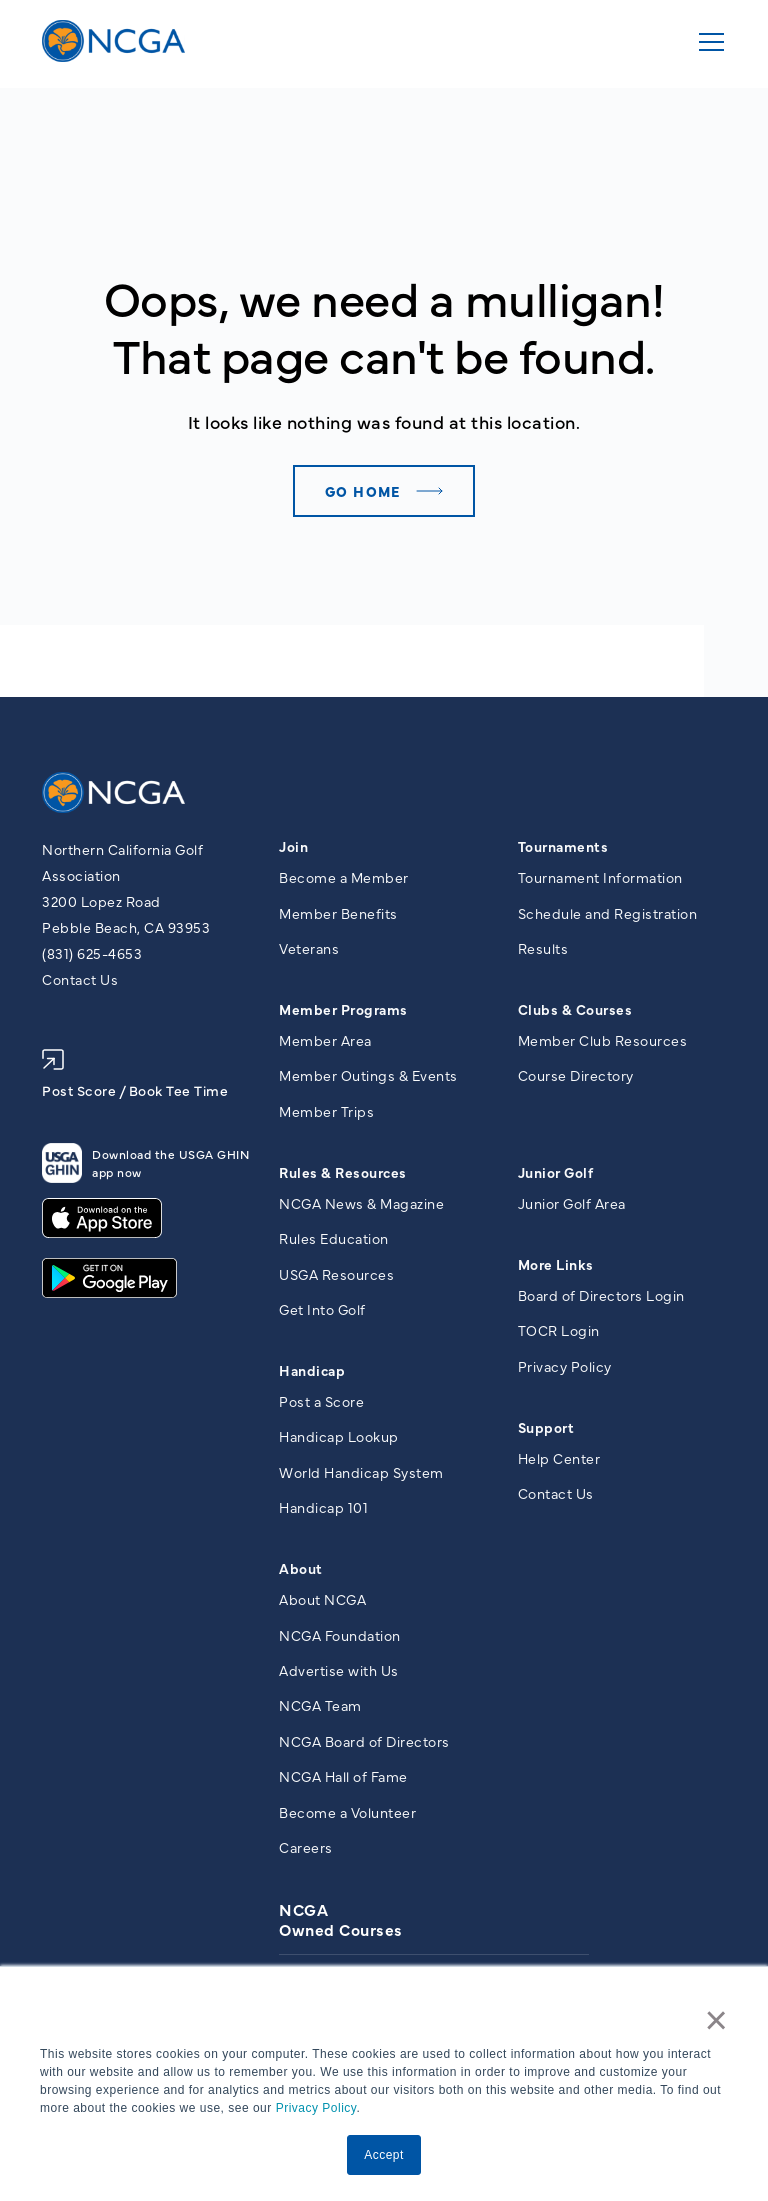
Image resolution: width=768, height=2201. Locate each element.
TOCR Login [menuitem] (559, 1330)
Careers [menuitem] (306, 1847)
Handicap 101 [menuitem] (323, 1507)
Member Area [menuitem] (325, 1040)
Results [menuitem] (543, 948)
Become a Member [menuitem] (344, 877)
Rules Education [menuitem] (334, 1238)
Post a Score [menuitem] (321, 1401)
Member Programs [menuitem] (343, 1009)
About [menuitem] (301, 1568)
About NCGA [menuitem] (322, 1599)
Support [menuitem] (546, 1427)
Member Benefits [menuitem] (338, 913)
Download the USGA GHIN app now (145, 1163)
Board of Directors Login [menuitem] (601, 1295)
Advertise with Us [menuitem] (339, 1670)
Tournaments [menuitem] (563, 846)
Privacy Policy (316, 2108)
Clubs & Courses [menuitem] (575, 1009)
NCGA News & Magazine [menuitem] (361, 1203)
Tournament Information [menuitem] (600, 877)
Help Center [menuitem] (559, 1458)
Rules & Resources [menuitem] (343, 1172)
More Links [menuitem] (556, 1264)
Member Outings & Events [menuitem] (368, 1075)
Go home (363, 491)
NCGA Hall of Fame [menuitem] (343, 1776)
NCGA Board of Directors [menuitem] (364, 1741)
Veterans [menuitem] (309, 948)
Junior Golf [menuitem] (556, 1172)
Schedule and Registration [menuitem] (608, 913)
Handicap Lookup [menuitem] (339, 1436)
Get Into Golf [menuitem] (322, 1309)
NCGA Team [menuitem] (320, 1705)
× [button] (717, 2020)
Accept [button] (384, 2155)
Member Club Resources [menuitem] (603, 1040)
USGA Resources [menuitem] (336, 1274)
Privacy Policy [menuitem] (565, 1366)
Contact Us (80, 979)
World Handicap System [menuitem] (361, 1472)
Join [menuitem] (293, 846)
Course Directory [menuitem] (576, 1075)
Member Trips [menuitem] (326, 1111)
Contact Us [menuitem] (556, 1493)
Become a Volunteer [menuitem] (347, 1812)
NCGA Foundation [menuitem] (340, 1635)
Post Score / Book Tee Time (135, 1074)
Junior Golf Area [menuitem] (572, 1203)
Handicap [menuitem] (312, 1370)
